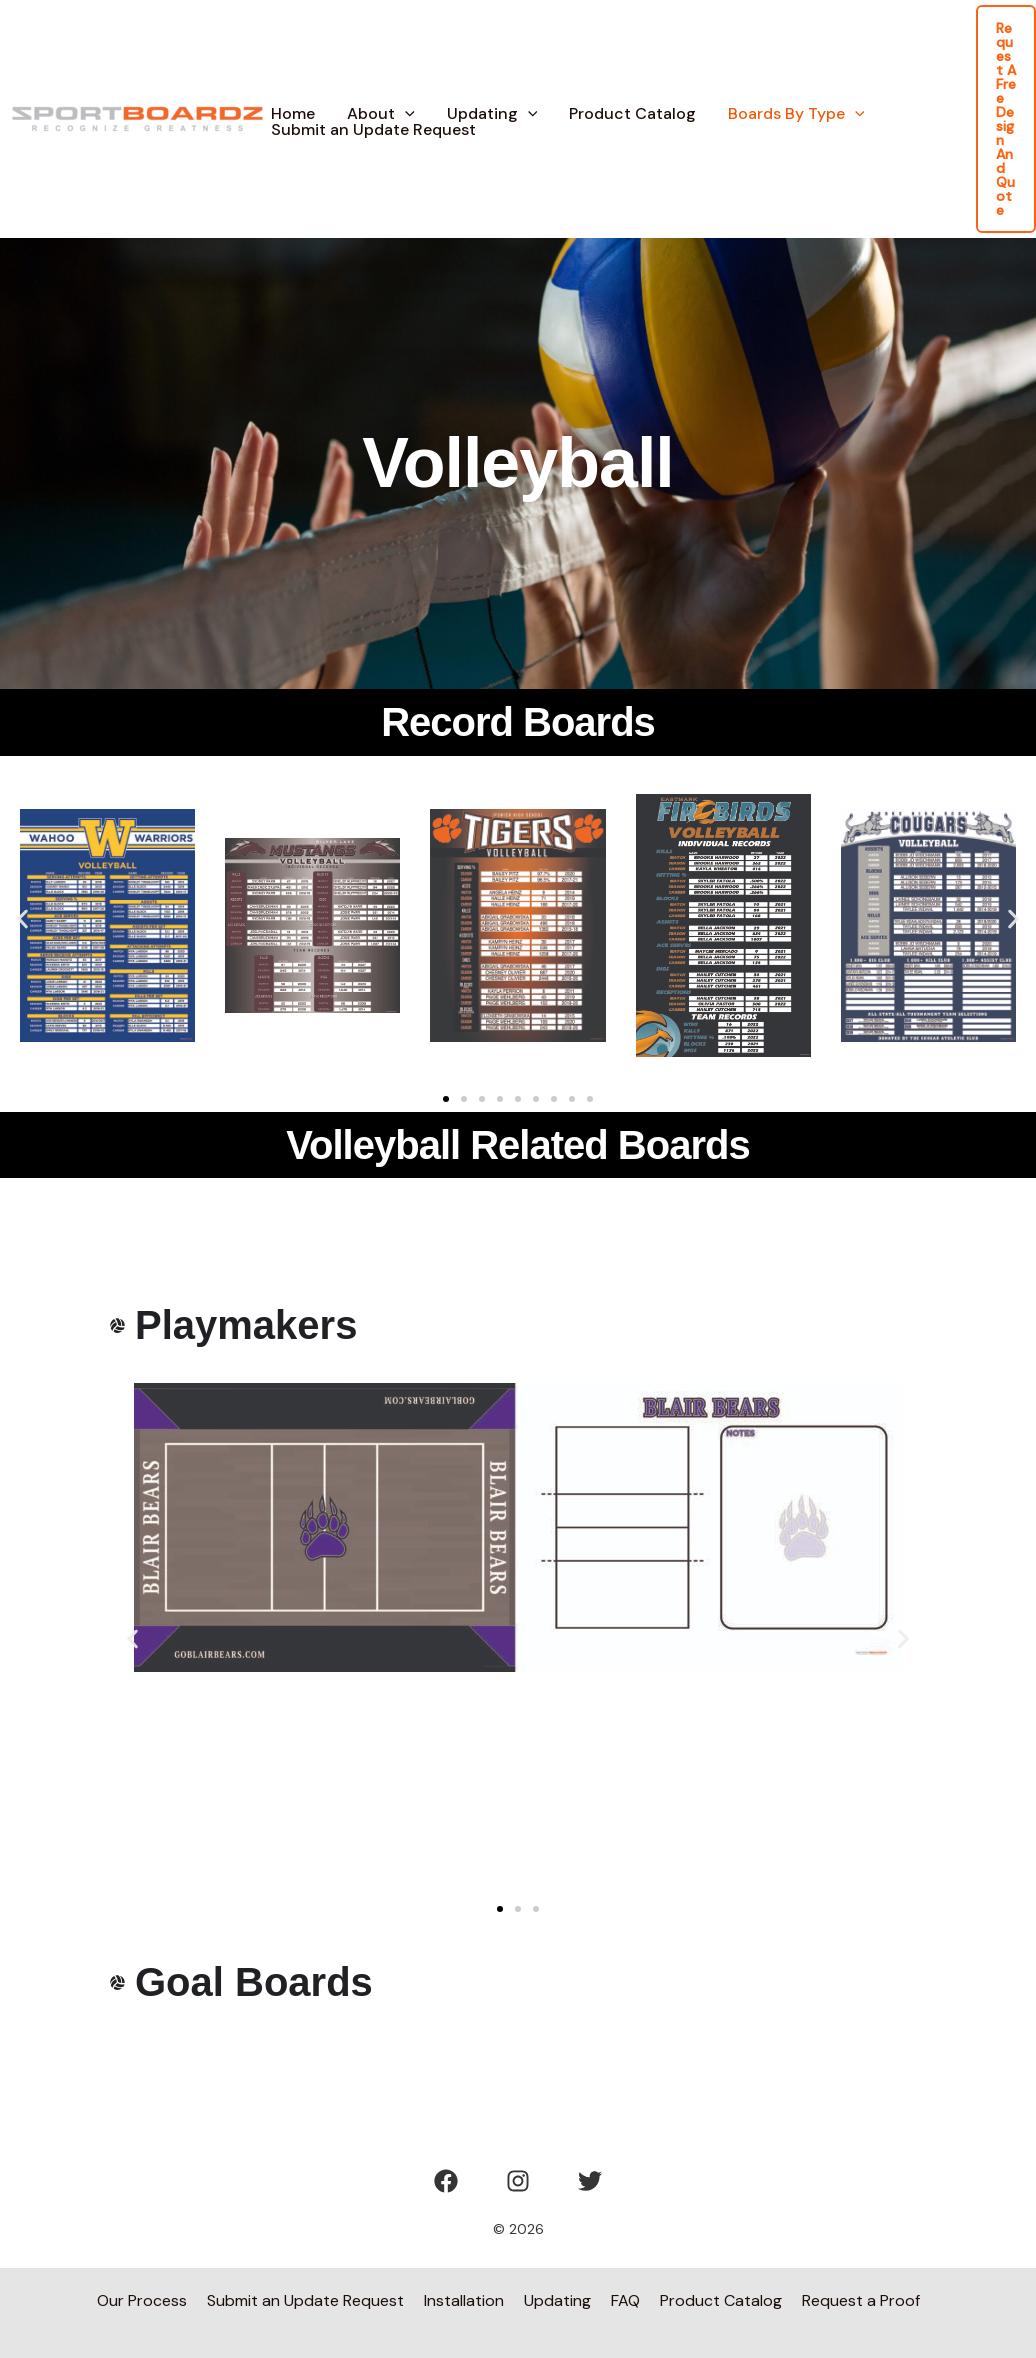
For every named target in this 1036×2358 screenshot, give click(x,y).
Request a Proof (861, 2300)
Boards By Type (796, 114)
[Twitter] (590, 2181)
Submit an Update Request (373, 130)
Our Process (142, 2300)
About (381, 114)
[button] (405, 114)
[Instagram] (518, 2181)
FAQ (625, 2300)
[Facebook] (446, 2181)
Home (293, 114)
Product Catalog (632, 114)
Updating (492, 114)
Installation (464, 2300)
